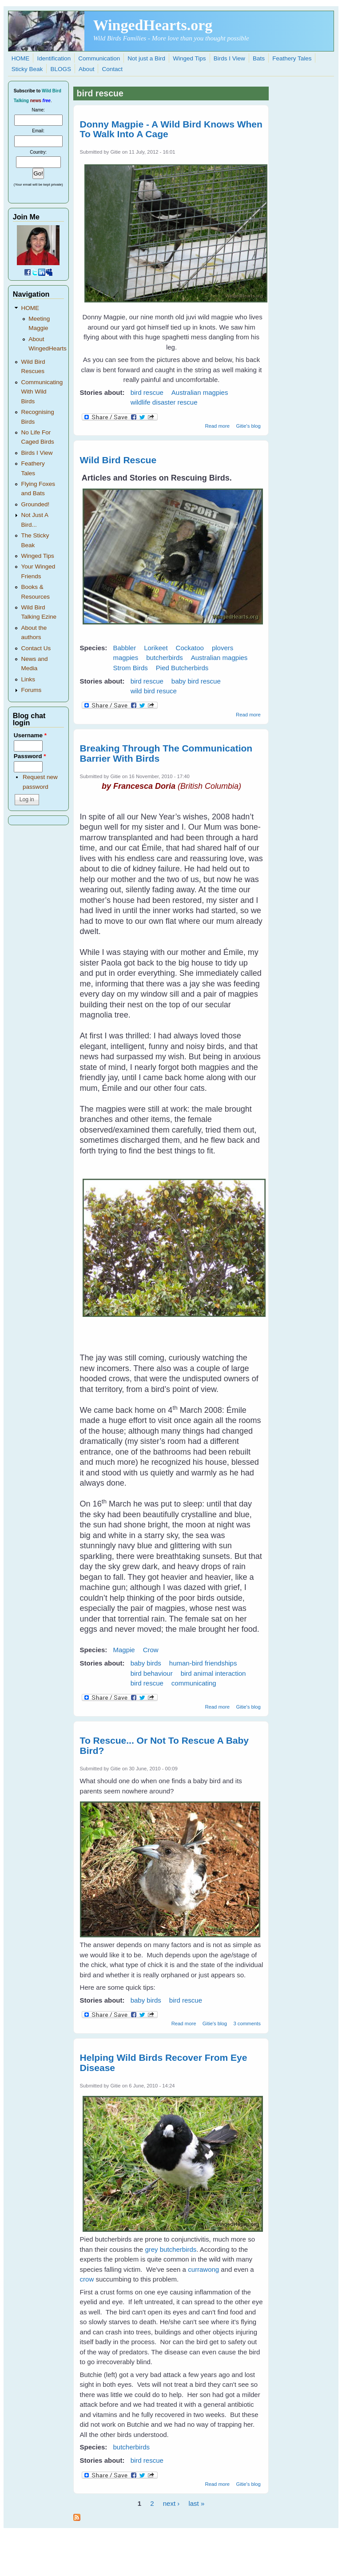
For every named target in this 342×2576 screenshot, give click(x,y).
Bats (259, 58)
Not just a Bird (146, 58)
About (86, 69)
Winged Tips (189, 58)
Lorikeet (155, 648)
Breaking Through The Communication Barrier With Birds (166, 753)
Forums (31, 690)
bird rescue (147, 392)
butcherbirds (164, 657)
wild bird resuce (154, 691)
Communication (99, 58)
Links (28, 679)
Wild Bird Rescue (118, 460)
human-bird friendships (203, 1663)
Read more (217, 426)
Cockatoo (190, 648)
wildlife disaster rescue (164, 402)
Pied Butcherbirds (182, 668)
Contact (112, 69)
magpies (125, 657)
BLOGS (60, 69)
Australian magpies (199, 392)
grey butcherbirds (170, 2249)
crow (87, 2279)
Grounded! (35, 504)
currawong (203, 2269)
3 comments (246, 2023)
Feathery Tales (291, 58)
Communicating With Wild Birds (42, 392)
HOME (21, 58)
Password (30, 756)
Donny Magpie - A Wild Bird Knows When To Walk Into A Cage (171, 129)
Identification (54, 58)
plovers (222, 648)
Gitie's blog (248, 426)
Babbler (124, 648)
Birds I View (229, 58)
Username (30, 735)
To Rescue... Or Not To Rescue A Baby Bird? (164, 1745)
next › (171, 2503)
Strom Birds (130, 668)
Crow (151, 1650)
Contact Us (36, 648)
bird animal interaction (213, 1673)
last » (196, 2503)
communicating (193, 1683)
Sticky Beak (27, 69)
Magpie (124, 1650)
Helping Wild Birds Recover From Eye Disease (163, 2062)
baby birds (146, 1663)
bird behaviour (152, 1673)
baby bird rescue (196, 681)
